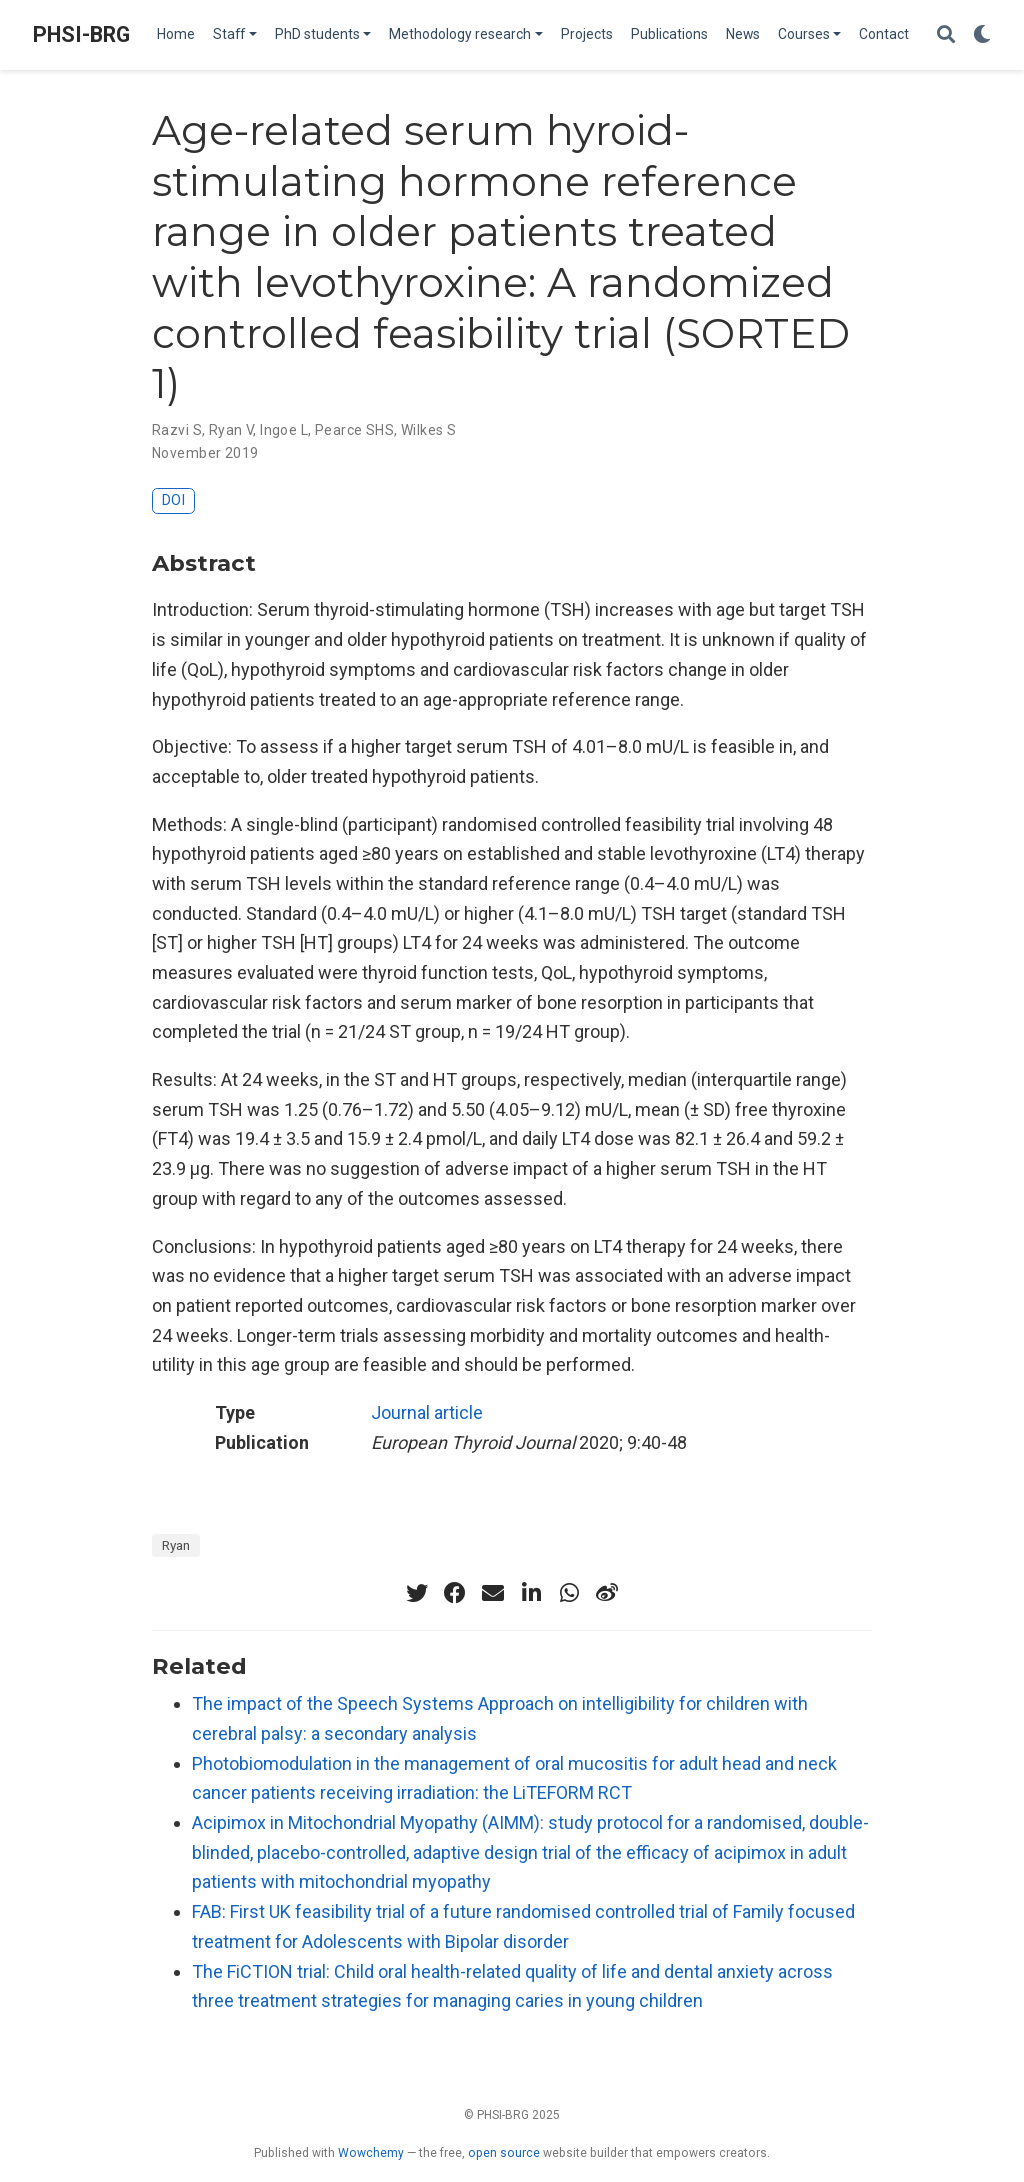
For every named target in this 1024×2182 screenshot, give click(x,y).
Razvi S (177, 430)
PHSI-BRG (81, 34)
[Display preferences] (982, 35)
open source (504, 2153)
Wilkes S (428, 430)
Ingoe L (284, 430)
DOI (173, 500)
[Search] (946, 35)
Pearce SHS (354, 430)
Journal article (427, 1412)
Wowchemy (371, 2153)
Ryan (176, 1545)
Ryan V (231, 430)
